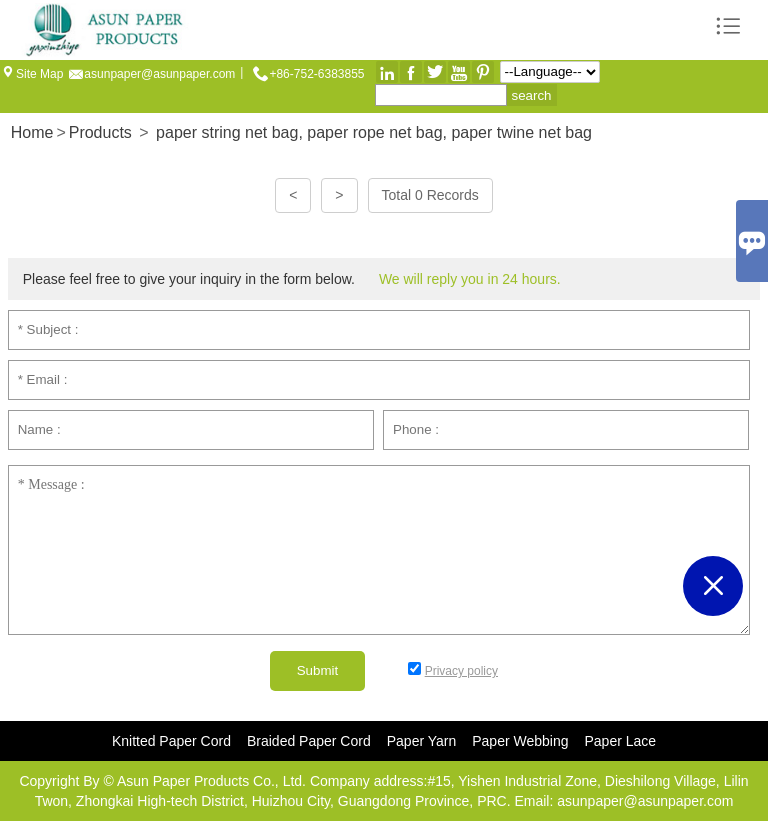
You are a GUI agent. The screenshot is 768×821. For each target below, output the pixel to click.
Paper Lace (621, 741)
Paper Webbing (520, 741)
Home (32, 132)
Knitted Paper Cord (171, 741)
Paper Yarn (422, 741)
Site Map (39, 74)
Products (100, 132)
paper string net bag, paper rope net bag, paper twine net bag (374, 132)
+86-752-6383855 (316, 74)
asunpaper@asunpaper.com (159, 74)
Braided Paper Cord (309, 741)
